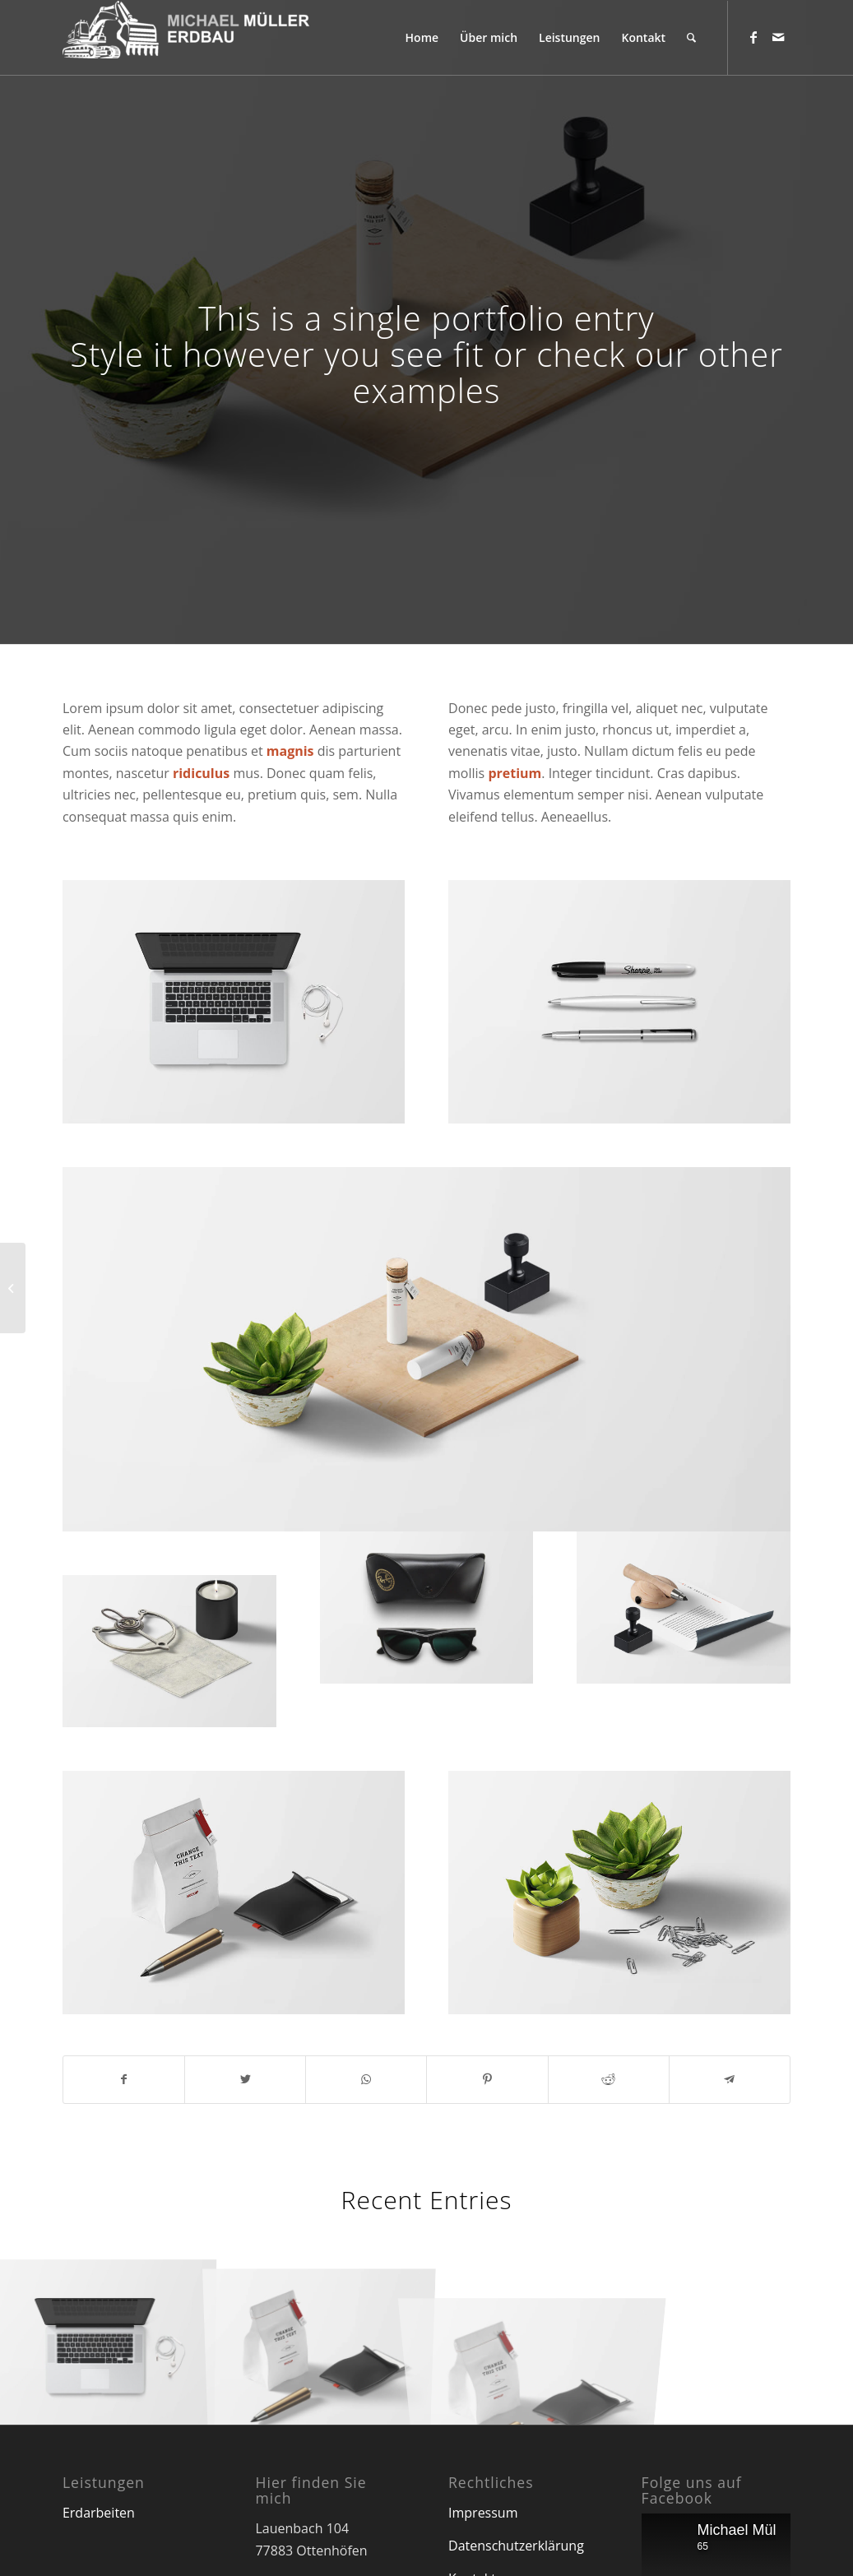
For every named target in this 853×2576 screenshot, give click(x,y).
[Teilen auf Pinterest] (487, 2079)
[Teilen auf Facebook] (123, 2079)
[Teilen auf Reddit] (609, 2079)
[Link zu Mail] (778, 37)
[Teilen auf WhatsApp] (366, 2079)
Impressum (482, 2513)
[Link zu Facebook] (753, 37)
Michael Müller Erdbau (771, 2530)
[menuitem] (422, 38)
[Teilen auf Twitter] (245, 2079)
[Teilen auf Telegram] (730, 2079)
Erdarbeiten (99, 2513)
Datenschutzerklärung (516, 2546)
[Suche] (691, 38)
